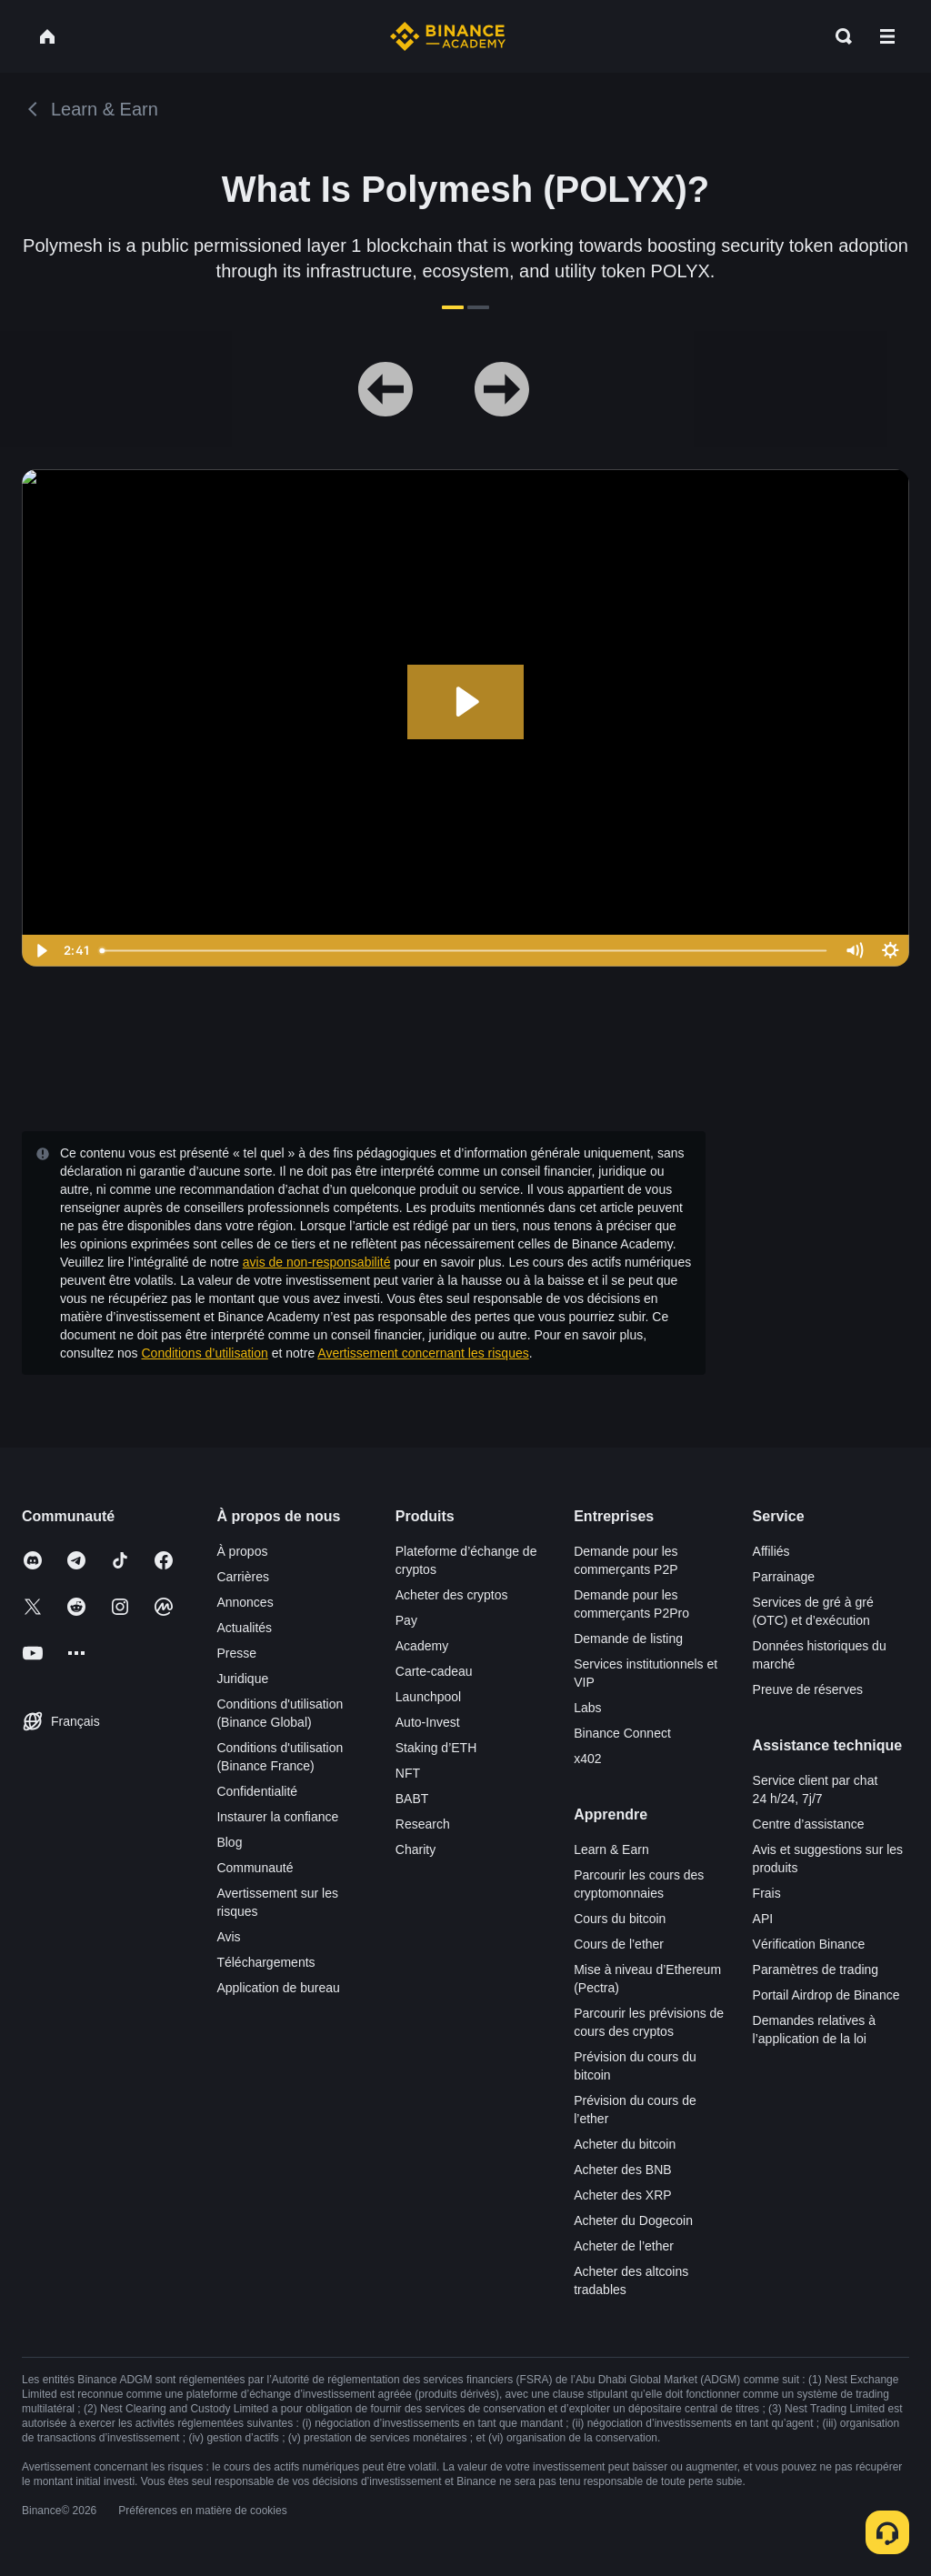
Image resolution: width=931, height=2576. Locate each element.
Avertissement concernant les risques (422, 1353)
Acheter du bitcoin (625, 2144)
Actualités (244, 1627)
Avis (228, 1936)
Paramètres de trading (816, 1969)
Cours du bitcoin (620, 1918)
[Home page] (448, 36)
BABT (412, 1798)
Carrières (242, 1576)
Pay (406, 1620)
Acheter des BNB (622, 2169)
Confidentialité (256, 1791)
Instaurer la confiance (277, 1816)
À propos (241, 1551)
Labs (587, 1707)
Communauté (254, 1867)
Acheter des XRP (622, 2195)
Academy (421, 1646)
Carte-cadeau (434, 1671)
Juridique (242, 1678)
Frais (767, 1893)
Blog (229, 1842)
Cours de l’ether (619, 1944)
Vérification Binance (809, 1944)
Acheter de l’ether (624, 2246)
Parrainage (784, 1576)
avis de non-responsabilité (317, 1262)
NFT (407, 1773)
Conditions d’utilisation (205, 1353)
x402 (587, 1758)
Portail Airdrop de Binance (826, 1995)
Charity (415, 1849)
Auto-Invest (427, 1722)
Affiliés (771, 1551)
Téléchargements (265, 1962)
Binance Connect (622, 1733)
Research (422, 1824)
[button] (887, 36)
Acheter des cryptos (451, 1595)
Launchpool (428, 1696)
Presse (236, 1653)
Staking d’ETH (435, 1747)
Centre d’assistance (809, 1824)
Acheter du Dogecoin (633, 2220)
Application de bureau (277, 1987)
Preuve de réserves (808, 1689)
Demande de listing (628, 1638)
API (763, 1918)
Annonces (244, 1602)
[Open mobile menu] (887, 36)
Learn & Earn (611, 1849)
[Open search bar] (838, 36)
